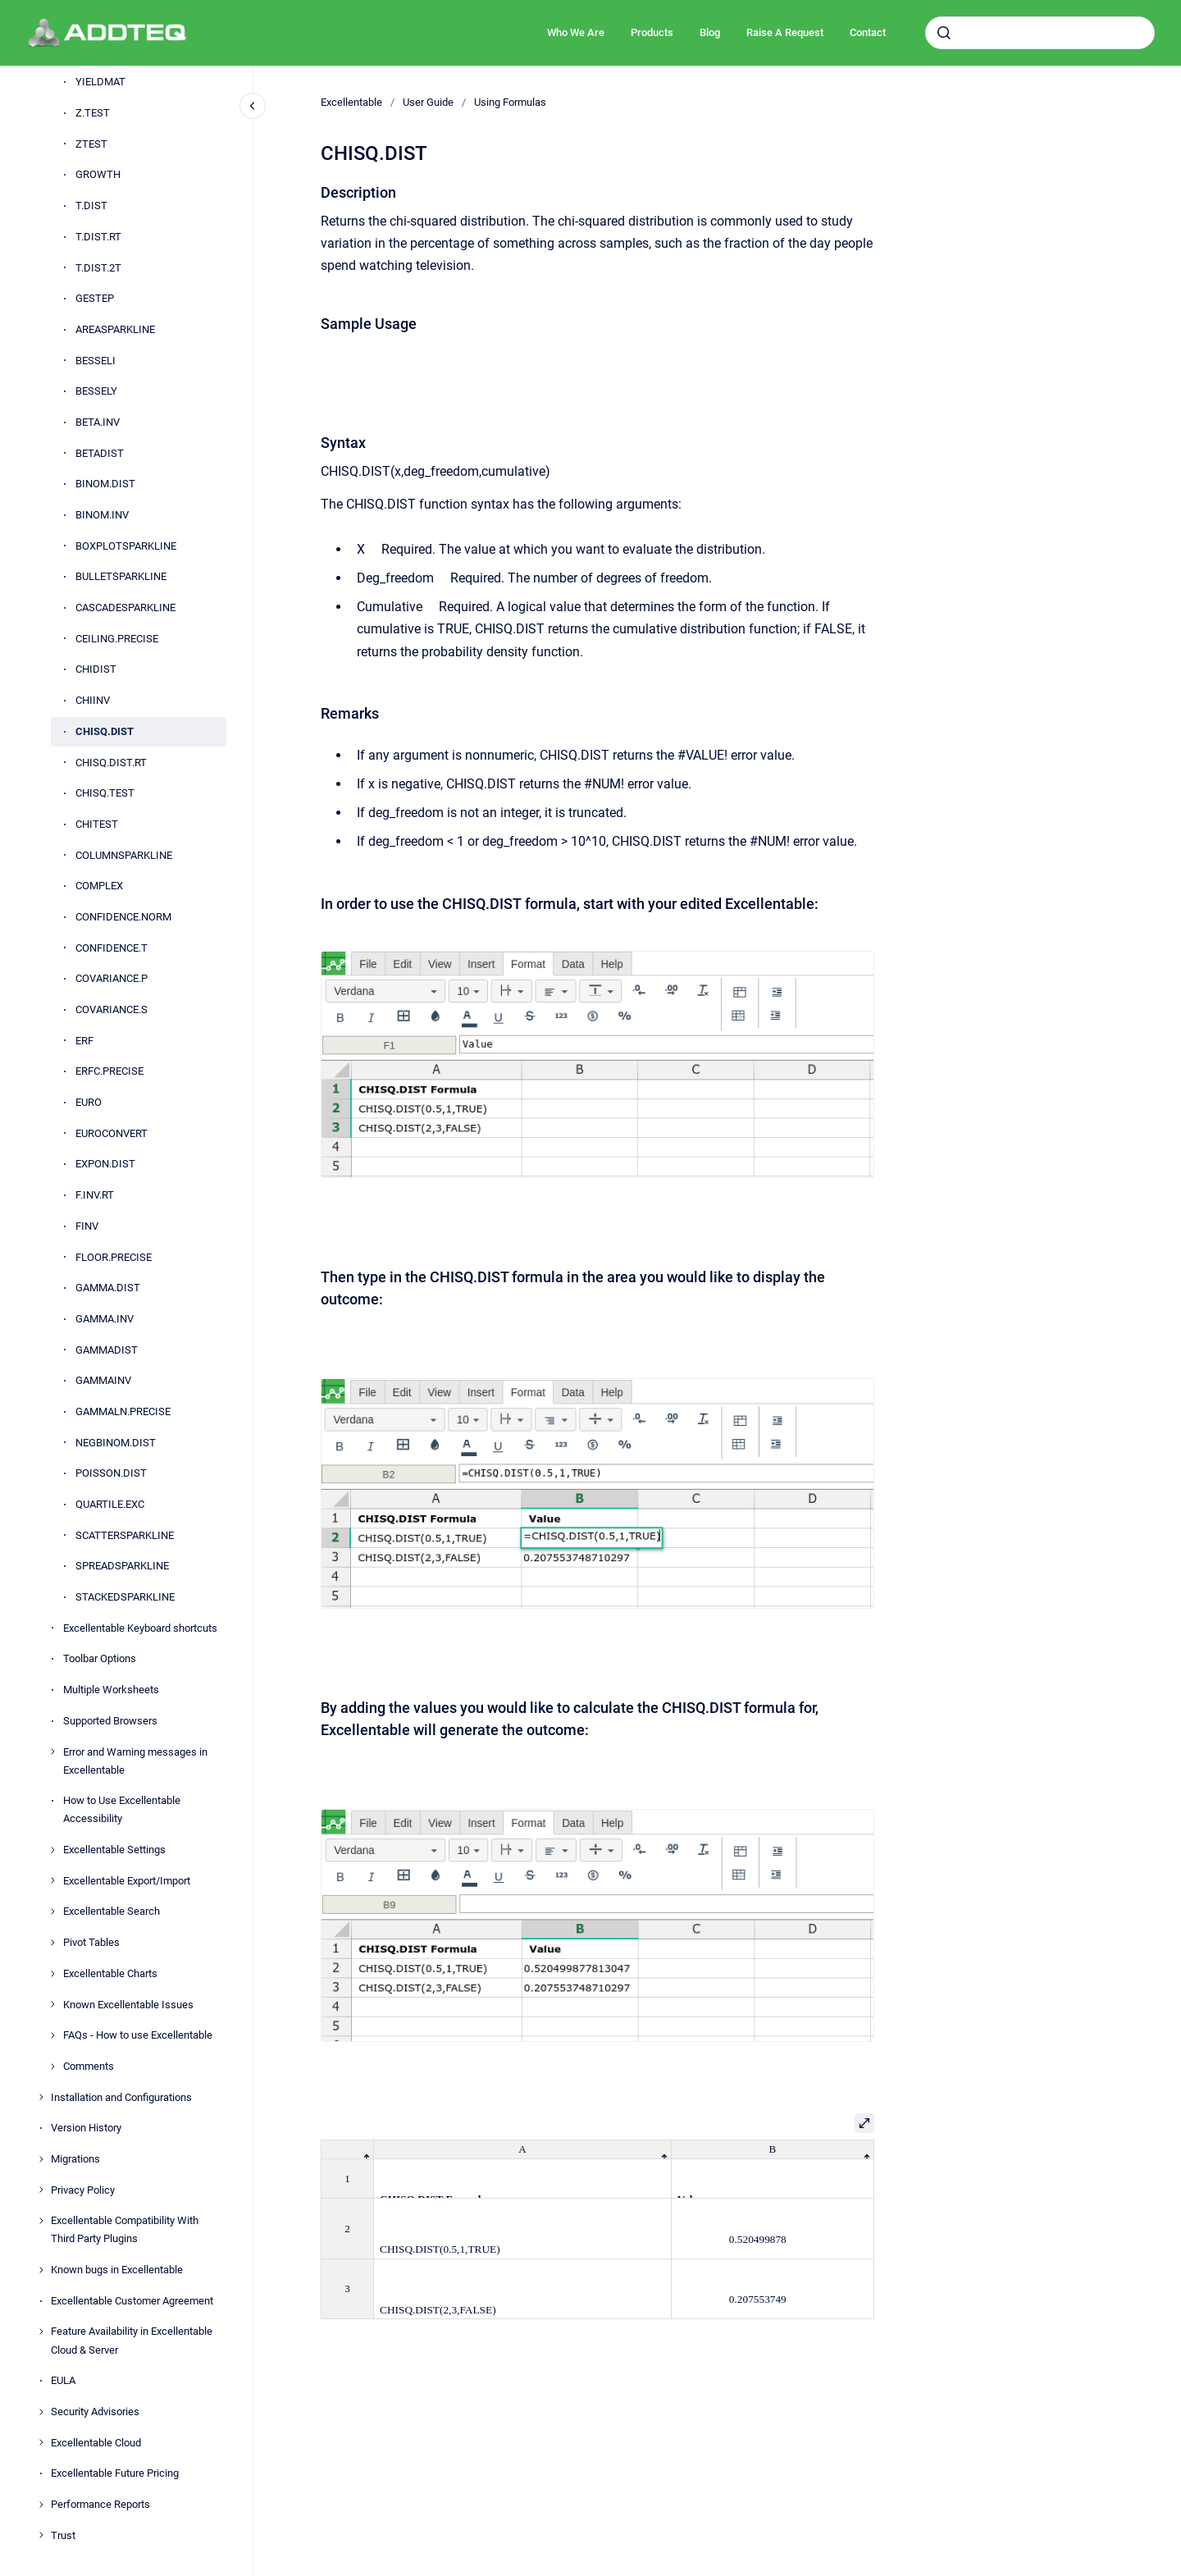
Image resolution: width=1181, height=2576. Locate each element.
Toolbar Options (99, 1658)
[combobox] (1040, 32)
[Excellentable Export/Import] (52, 1880)
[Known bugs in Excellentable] (41, 2270)
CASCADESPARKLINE (125, 607)
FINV (86, 1226)
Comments (88, 2066)
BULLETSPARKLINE (120, 576)
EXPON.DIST (105, 1164)
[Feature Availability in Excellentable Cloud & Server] (41, 2331)
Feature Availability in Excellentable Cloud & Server (131, 2340)
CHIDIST (95, 669)
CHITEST (96, 824)
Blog (710, 32)
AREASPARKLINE (115, 329)
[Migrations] (41, 2159)
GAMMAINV (103, 1380)
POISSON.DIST (111, 1473)
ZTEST (91, 144)
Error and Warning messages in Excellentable (135, 1761)
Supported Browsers (110, 1721)
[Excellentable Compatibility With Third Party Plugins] (41, 2220)
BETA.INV (97, 422)
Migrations (75, 2159)
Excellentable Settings (114, 1849)
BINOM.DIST (105, 483)
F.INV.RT (94, 1195)
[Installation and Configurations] (41, 2096)
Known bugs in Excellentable (117, 2269)
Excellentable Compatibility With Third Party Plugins (124, 2229)
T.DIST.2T (98, 268)
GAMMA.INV (104, 1319)
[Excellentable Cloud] (41, 2442)
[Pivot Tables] (52, 1942)
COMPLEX (99, 885)
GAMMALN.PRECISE (123, 1411)
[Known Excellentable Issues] (52, 2004)
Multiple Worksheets (111, 1689)
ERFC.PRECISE (109, 1071)
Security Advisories (95, 2411)
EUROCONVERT (111, 1133)
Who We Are (575, 32)
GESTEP (94, 298)
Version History (86, 2128)
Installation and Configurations (121, 2097)
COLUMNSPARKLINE (123, 855)
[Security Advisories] (41, 2411)
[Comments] (52, 2066)
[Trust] (41, 2535)
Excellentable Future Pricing (115, 2473)
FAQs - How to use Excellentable (137, 2035)
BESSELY (96, 391)
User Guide (428, 102)
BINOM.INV (102, 515)
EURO (88, 1102)
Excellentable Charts (110, 1973)
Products (652, 32)
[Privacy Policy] (41, 2189)
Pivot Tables (91, 1942)
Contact (868, 32)
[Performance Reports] (41, 2504)
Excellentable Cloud (96, 2443)
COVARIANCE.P (111, 978)
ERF (84, 1041)
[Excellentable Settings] (52, 1850)
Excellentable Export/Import (126, 1881)
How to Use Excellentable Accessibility (121, 1809)
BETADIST (99, 453)
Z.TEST (92, 113)
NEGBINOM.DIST (115, 1442)
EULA (63, 2380)
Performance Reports (100, 2504)
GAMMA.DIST (107, 1287)
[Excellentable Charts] (52, 1973)
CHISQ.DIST (104, 731)
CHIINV (92, 700)
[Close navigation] (252, 106)
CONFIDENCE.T (111, 948)
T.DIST (91, 205)
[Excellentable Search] (52, 1911)
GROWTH (98, 174)
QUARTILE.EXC (109, 1504)
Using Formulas (510, 102)
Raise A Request (784, 32)
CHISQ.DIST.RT (111, 762)
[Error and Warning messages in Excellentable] (52, 1751)
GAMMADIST (106, 1350)
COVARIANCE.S (111, 1009)
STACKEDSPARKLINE (125, 1597)
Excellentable (351, 102)
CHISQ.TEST (105, 793)
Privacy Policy (83, 2190)
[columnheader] (347, 2149)
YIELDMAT (100, 81)
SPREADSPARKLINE (122, 1566)
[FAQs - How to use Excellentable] (52, 2035)
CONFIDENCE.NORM (123, 917)
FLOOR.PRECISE (113, 1257)
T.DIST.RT (98, 237)
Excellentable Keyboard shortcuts (140, 1628)
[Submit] (944, 33)
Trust (63, 2535)
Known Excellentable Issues (128, 2004)
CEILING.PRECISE (116, 639)
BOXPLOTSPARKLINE (125, 546)
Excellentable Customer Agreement (132, 2301)
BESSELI (95, 360)
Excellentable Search (111, 1911)
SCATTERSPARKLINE (124, 1535)
